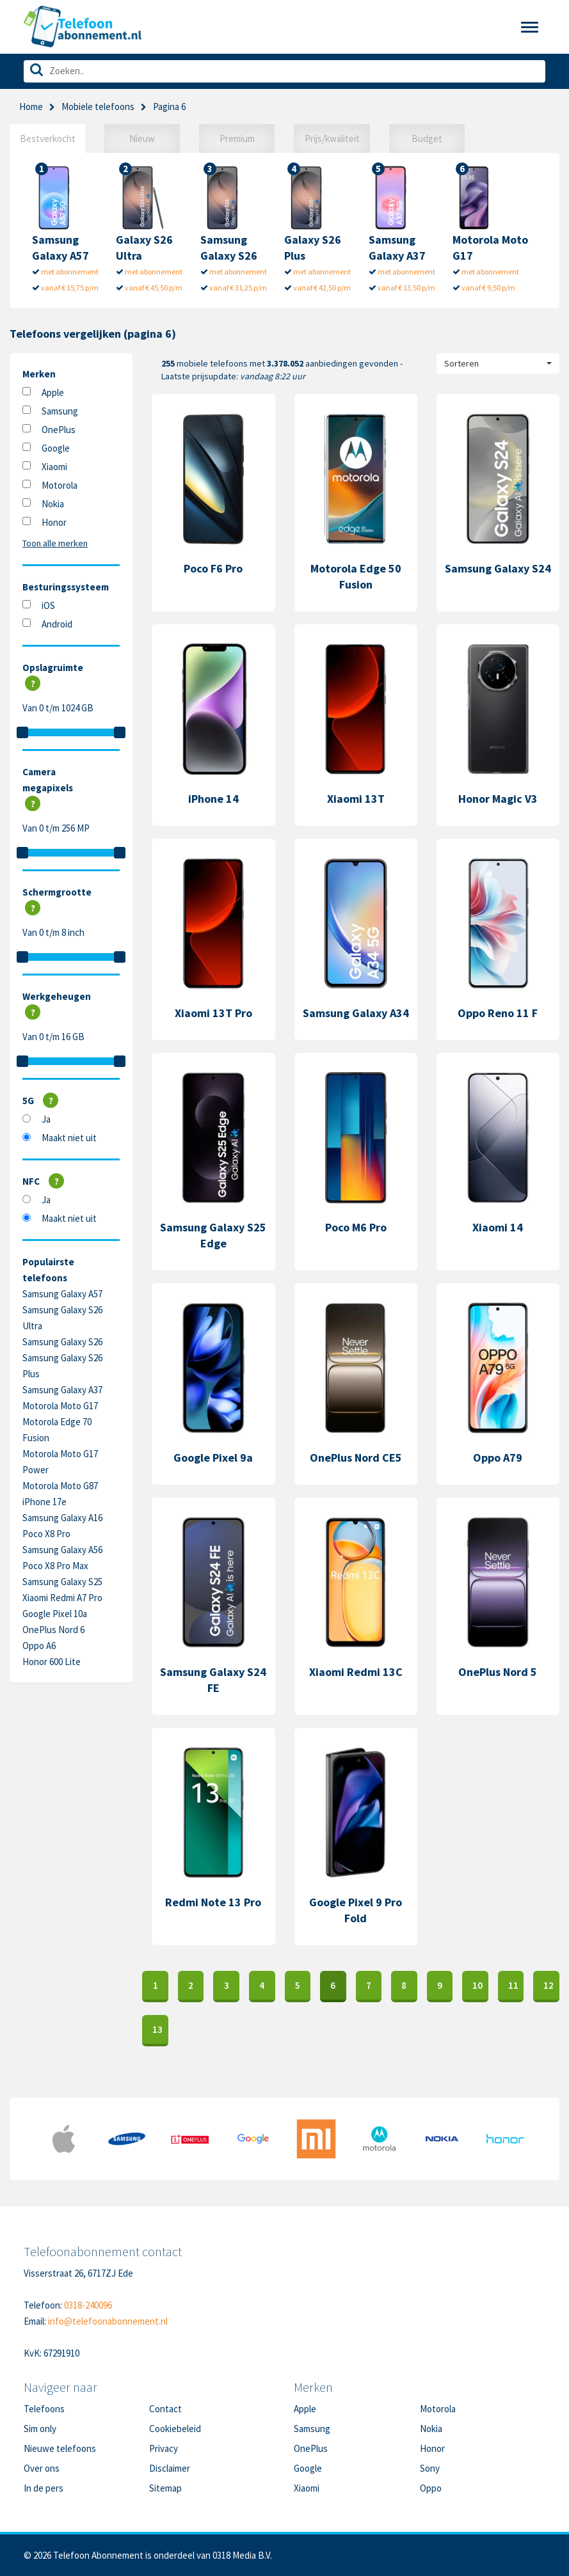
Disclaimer (169, 2468)
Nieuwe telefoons (60, 2448)
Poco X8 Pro (46, 1534)
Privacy (163, 2448)
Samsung (60, 411)
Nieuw (142, 138)
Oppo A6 (39, 1646)
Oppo (431, 2488)
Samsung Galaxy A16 (62, 1518)
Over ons (42, 2468)
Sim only (40, 2428)
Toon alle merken (55, 543)
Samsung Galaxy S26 (62, 1342)
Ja (46, 1119)
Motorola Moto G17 (60, 1406)
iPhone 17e (44, 1502)
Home (31, 106)
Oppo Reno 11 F (498, 1013)
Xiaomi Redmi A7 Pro (62, 1598)
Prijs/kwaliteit (332, 138)
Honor (54, 522)
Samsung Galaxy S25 (62, 1582)
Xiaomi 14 (497, 1227)
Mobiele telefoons (97, 106)
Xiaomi (54, 467)
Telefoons (44, 2409)
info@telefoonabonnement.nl (108, 2321)
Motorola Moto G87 (60, 1486)
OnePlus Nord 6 (53, 1630)
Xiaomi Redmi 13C (356, 1671)
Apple (53, 392)
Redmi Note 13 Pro (213, 1902)
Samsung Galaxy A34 (356, 1013)
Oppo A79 (497, 1457)
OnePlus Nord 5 (497, 1671)
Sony (430, 2468)
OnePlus (59, 429)
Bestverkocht (48, 138)
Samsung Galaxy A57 (62, 1294)
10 (477, 1985)
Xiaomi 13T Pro (213, 1013)
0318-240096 (88, 2305)
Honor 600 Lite (51, 1661)
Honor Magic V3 (498, 798)
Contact (165, 2409)
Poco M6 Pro (356, 1227)
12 (548, 1985)
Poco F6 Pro (213, 568)
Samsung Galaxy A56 (62, 1550)
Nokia (53, 504)
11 (513, 1985)
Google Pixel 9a (213, 1457)
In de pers (43, 2488)
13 (157, 2029)
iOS (48, 605)
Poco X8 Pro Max (55, 1566)
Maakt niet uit (69, 1138)
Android (57, 624)
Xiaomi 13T (356, 798)
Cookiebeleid (175, 2428)
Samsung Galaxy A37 (62, 1390)
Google (56, 448)
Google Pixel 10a (54, 1614)
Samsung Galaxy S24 (498, 568)
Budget (427, 138)
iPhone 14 (213, 798)
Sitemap (165, 2488)
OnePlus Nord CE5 (356, 1457)
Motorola (59, 485)
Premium (237, 138)
